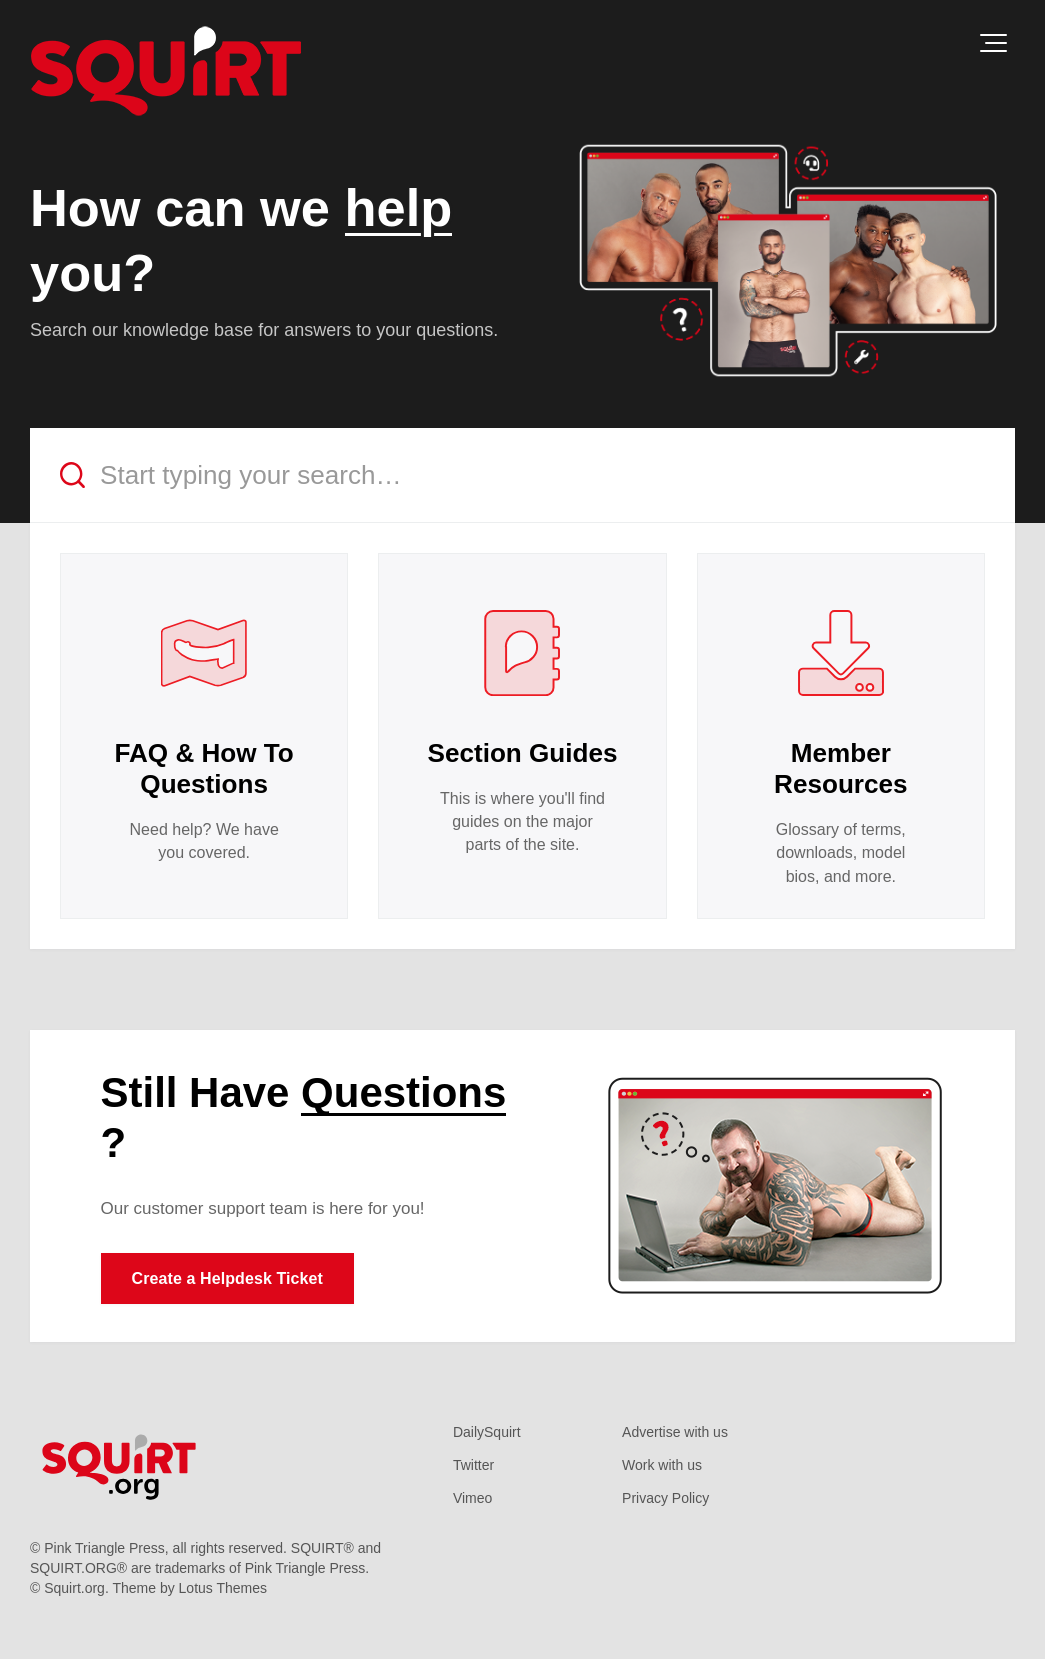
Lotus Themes (223, 1588)
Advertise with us (675, 1432)
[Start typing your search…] (522, 475)
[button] (993, 43)
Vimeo (472, 1498)
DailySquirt (487, 1432)
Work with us (662, 1465)
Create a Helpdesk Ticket (228, 1278)
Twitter (473, 1465)
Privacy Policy (665, 1498)
